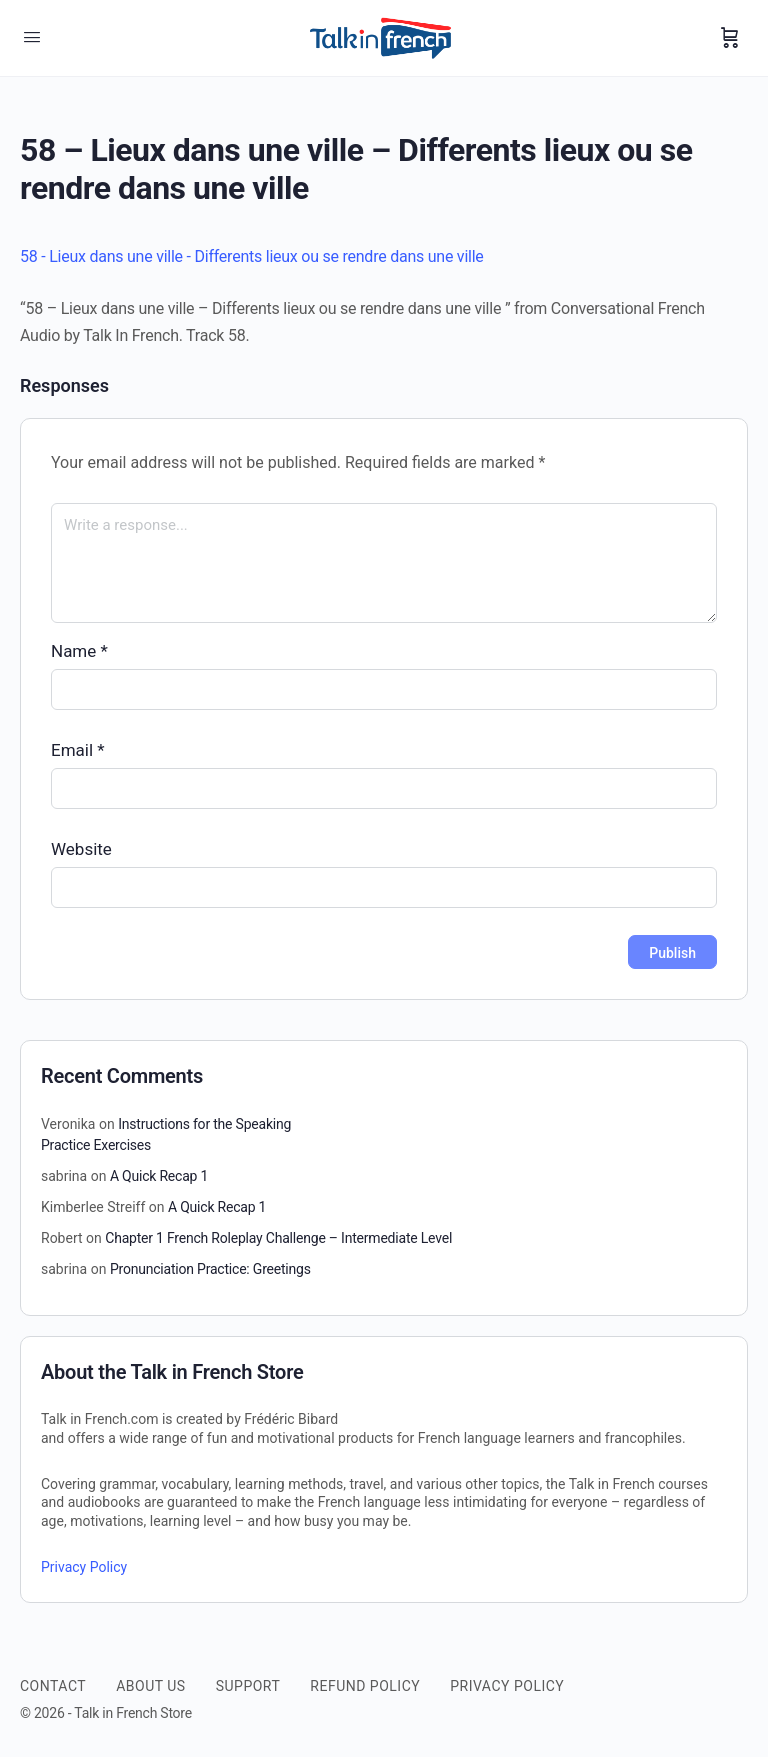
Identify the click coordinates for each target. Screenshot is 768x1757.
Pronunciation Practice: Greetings (210, 1269)
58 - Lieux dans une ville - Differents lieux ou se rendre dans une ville (252, 256)
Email (78, 750)
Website (81, 849)
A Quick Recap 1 (159, 1176)
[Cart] (730, 38)
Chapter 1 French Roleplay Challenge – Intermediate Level (278, 1238)
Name (79, 651)
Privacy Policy (84, 1567)
